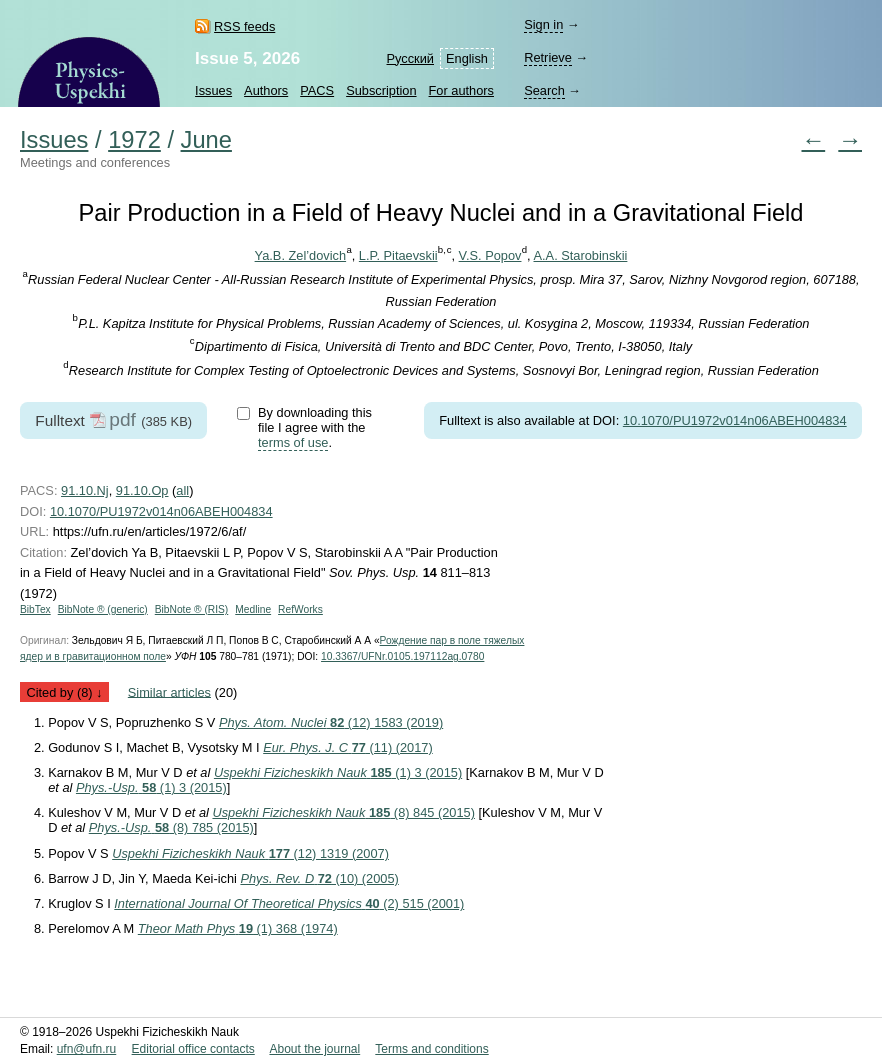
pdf (122, 419)
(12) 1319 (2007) (250, 853)
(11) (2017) (348, 747)
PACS (317, 90)
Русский (410, 58)
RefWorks (300, 609)
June (206, 140)
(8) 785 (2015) (171, 827)
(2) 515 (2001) (289, 903)
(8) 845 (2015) (343, 812)
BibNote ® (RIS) (192, 609)
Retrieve (548, 57)
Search (544, 90)
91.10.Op (142, 490)
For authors (461, 90)
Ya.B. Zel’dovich (301, 255)
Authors (266, 90)
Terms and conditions (431, 1049)
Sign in (543, 24)
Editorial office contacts (193, 1049)
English (467, 58)
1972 (134, 140)
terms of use (293, 442)
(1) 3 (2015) (338, 772)
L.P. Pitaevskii (398, 255)
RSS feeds (244, 26)
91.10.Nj (85, 490)
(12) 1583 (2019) (331, 722)
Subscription (381, 90)
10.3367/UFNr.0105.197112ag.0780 (402, 656)
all (182, 490)
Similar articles (169, 691)
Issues (213, 90)
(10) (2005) (319, 878)
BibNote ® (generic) (103, 609)
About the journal (314, 1049)
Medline (253, 609)
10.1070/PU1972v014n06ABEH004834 (735, 420)
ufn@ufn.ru (87, 1049)
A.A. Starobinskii (581, 255)
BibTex (35, 609)
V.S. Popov (490, 255)
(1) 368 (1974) (238, 928)
